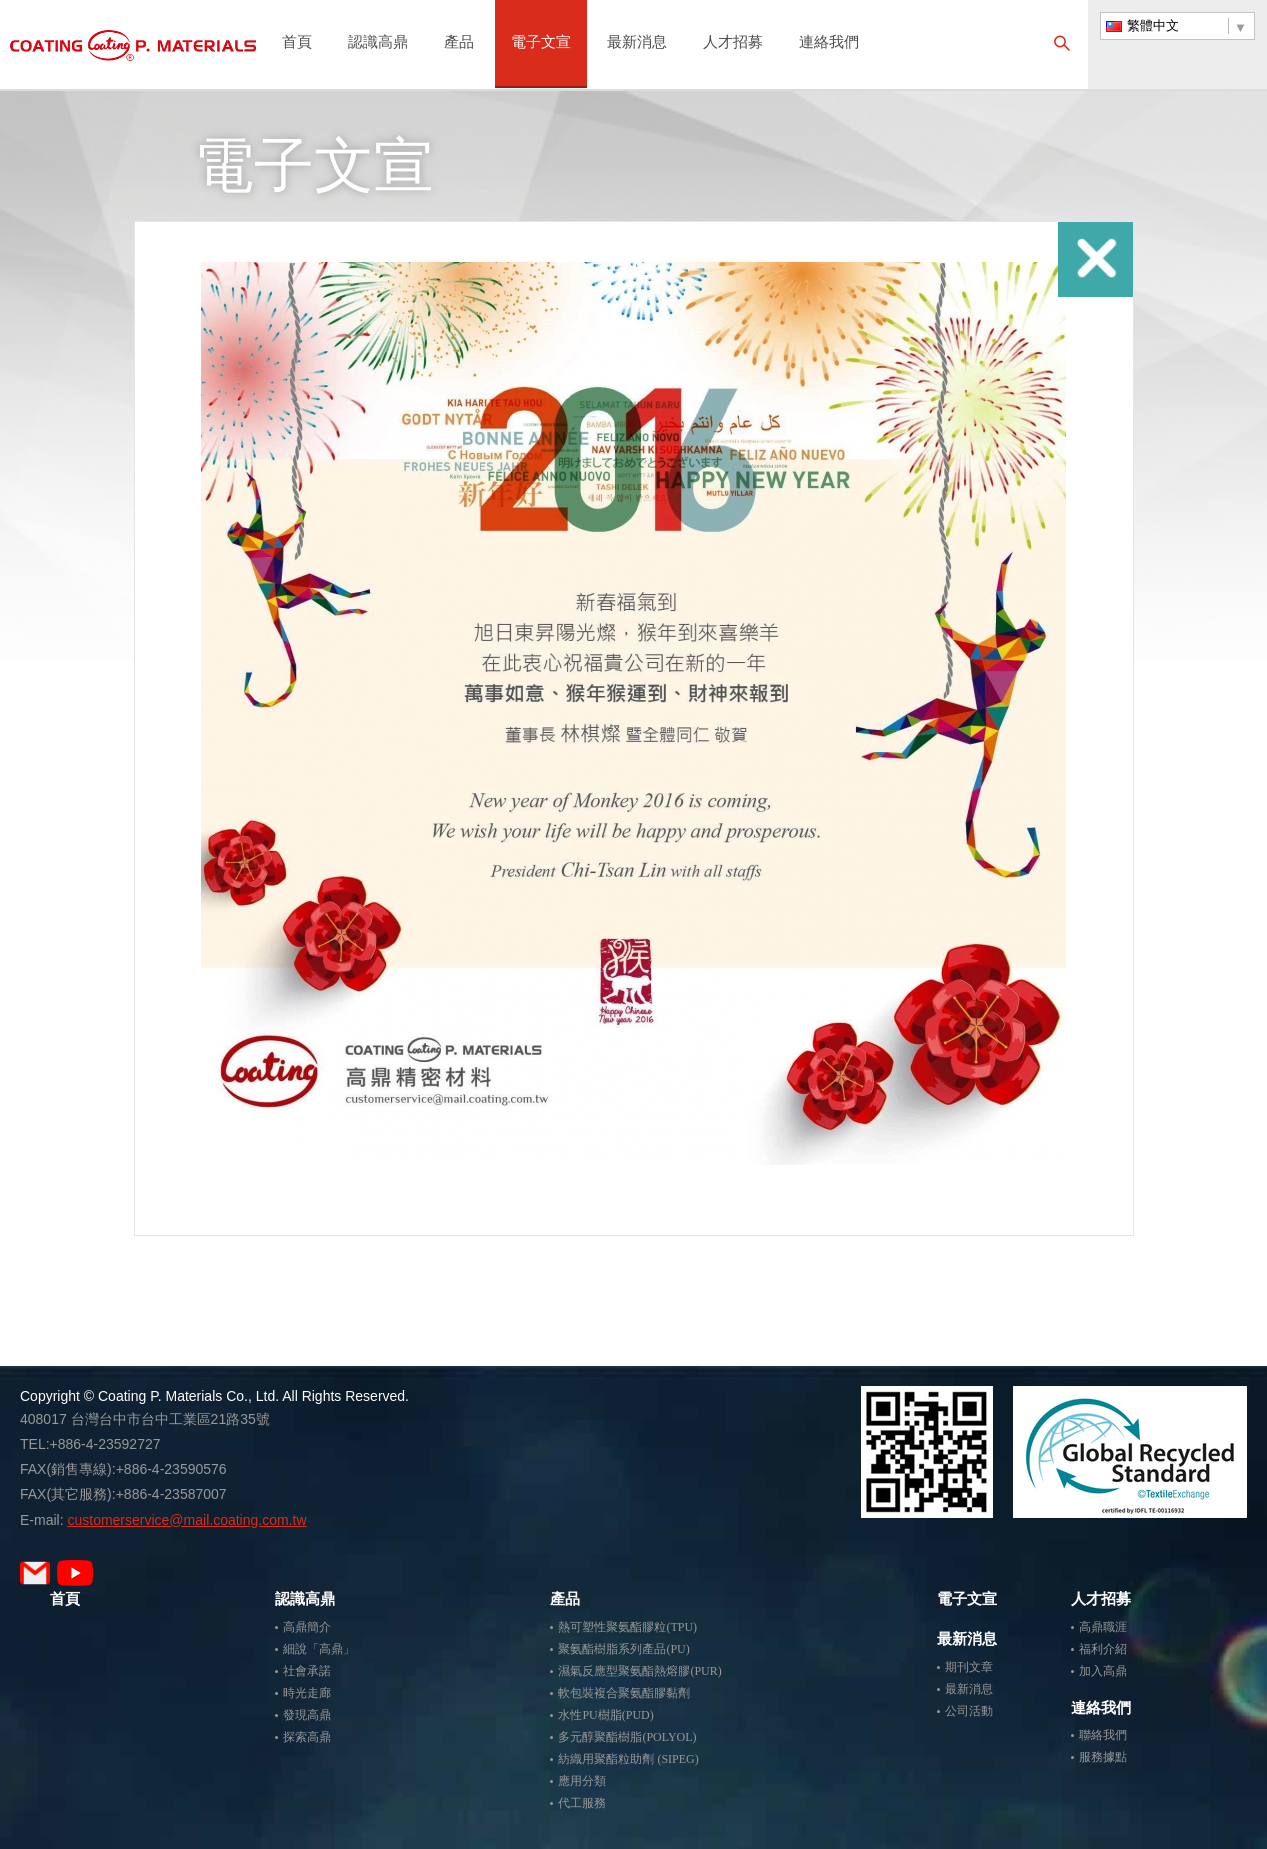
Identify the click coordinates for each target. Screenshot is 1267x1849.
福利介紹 (1103, 1649)
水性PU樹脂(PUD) (605, 1715)
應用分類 (582, 1781)
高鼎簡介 (307, 1627)
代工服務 (582, 1803)
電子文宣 (541, 43)
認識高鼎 (378, 43)
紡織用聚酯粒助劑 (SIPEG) (628, 1759)
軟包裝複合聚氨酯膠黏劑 (624, 1693)
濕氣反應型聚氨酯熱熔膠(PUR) (639, 1671)
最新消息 (637, 43)
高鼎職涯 (1103, 1627)
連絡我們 (829, 43)
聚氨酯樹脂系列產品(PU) (623, 1649)
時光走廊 (307, 1693)
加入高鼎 (1103, 1671)
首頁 (297, 43)
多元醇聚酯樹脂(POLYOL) (627, 1737)
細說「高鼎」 (319, 1649)
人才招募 (733, 43)
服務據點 (1103, 1757)
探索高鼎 (307, 1737)
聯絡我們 (1103, 1735)
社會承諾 (307, 1671)
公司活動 (969, 1711)
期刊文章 (969, 1667)
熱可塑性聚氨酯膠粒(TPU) (627, 1627)
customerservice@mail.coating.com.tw (186, 1520)
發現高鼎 (307, 1715)
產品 (459, 43)
